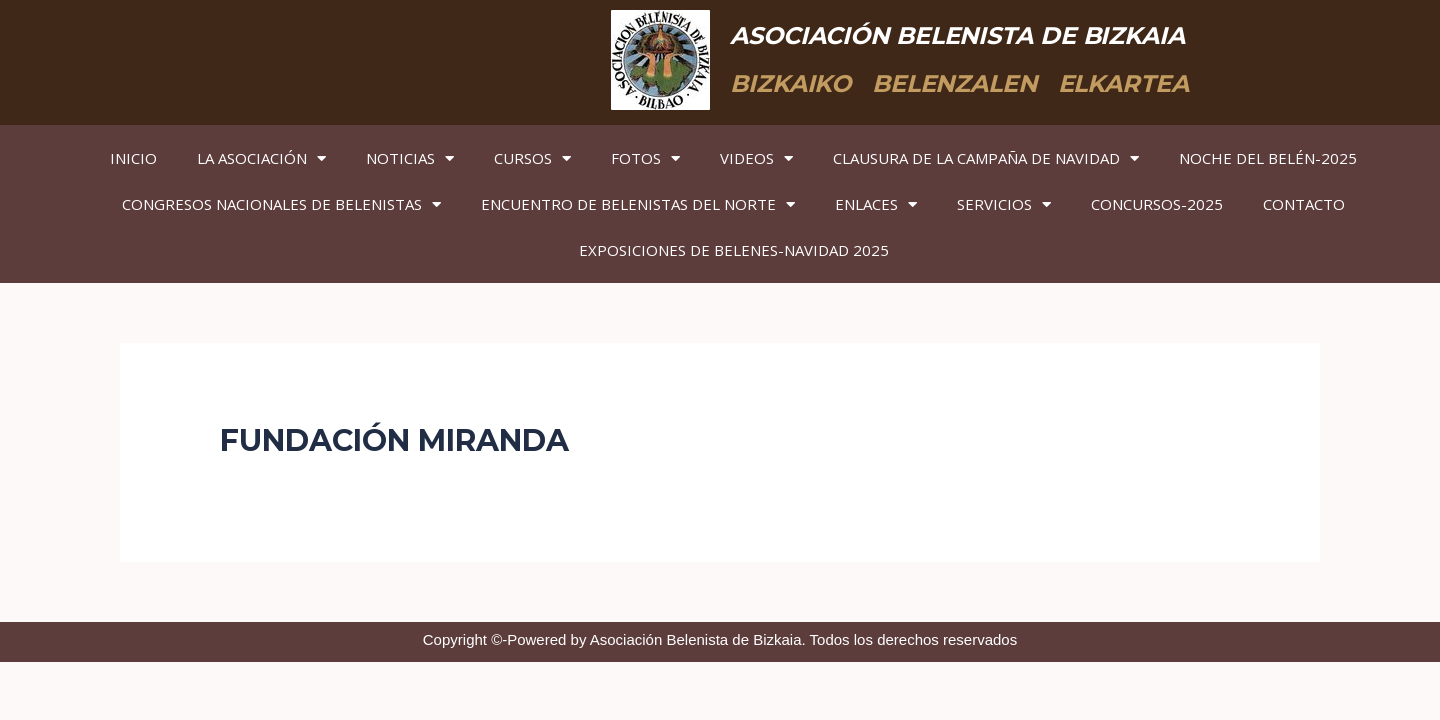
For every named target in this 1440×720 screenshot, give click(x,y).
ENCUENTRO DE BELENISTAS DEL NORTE (638, 204)
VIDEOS (756, 158)
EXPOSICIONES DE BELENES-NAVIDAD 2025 (734, 250)
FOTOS (645, 158)
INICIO (133, 158)
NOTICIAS (410, 158)
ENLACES (876, 204)
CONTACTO (1304, 204)
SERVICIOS (1004, 204)
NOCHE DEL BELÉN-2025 (1268, 158)
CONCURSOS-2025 (1157, 204)
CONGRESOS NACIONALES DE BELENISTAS (281, 204)
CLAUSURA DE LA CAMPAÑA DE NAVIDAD (986, 158)
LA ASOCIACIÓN (261, 158)
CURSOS (532, 158)
